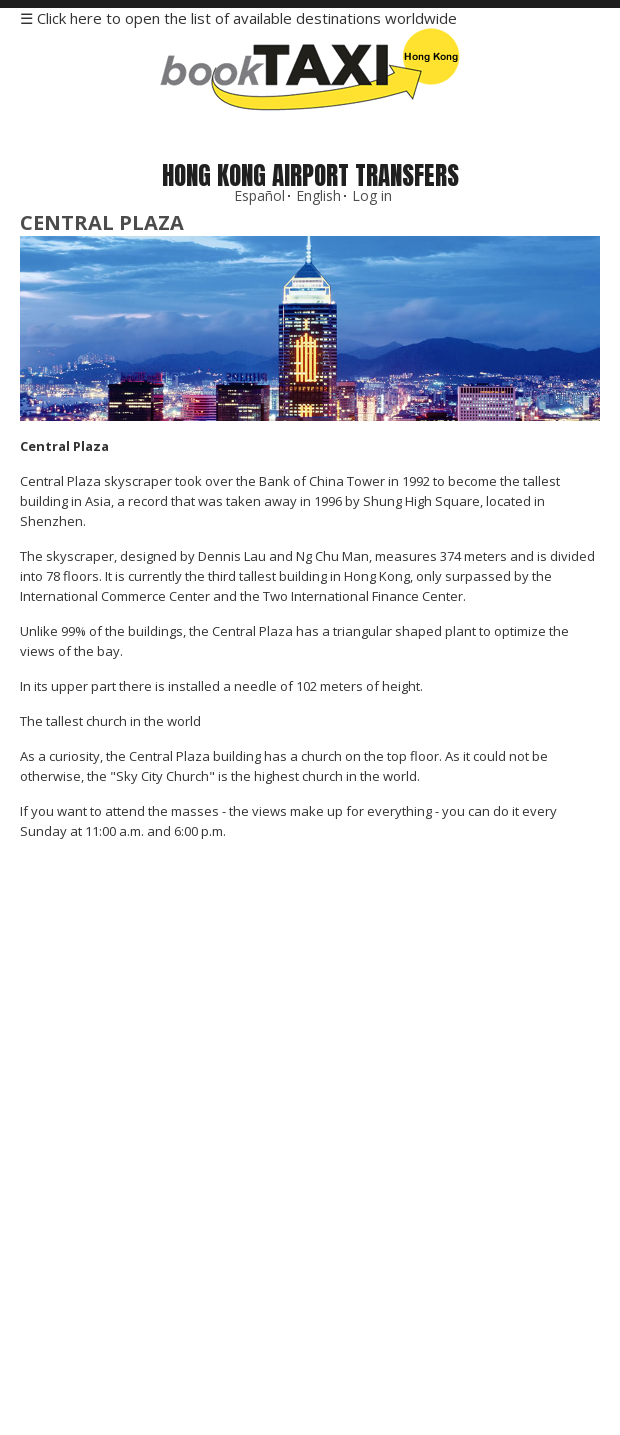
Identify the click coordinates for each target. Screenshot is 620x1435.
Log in (372, 195)
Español (259, 195)
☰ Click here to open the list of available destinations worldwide (238, 18)
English (318, 195)
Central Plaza (102, 222)
